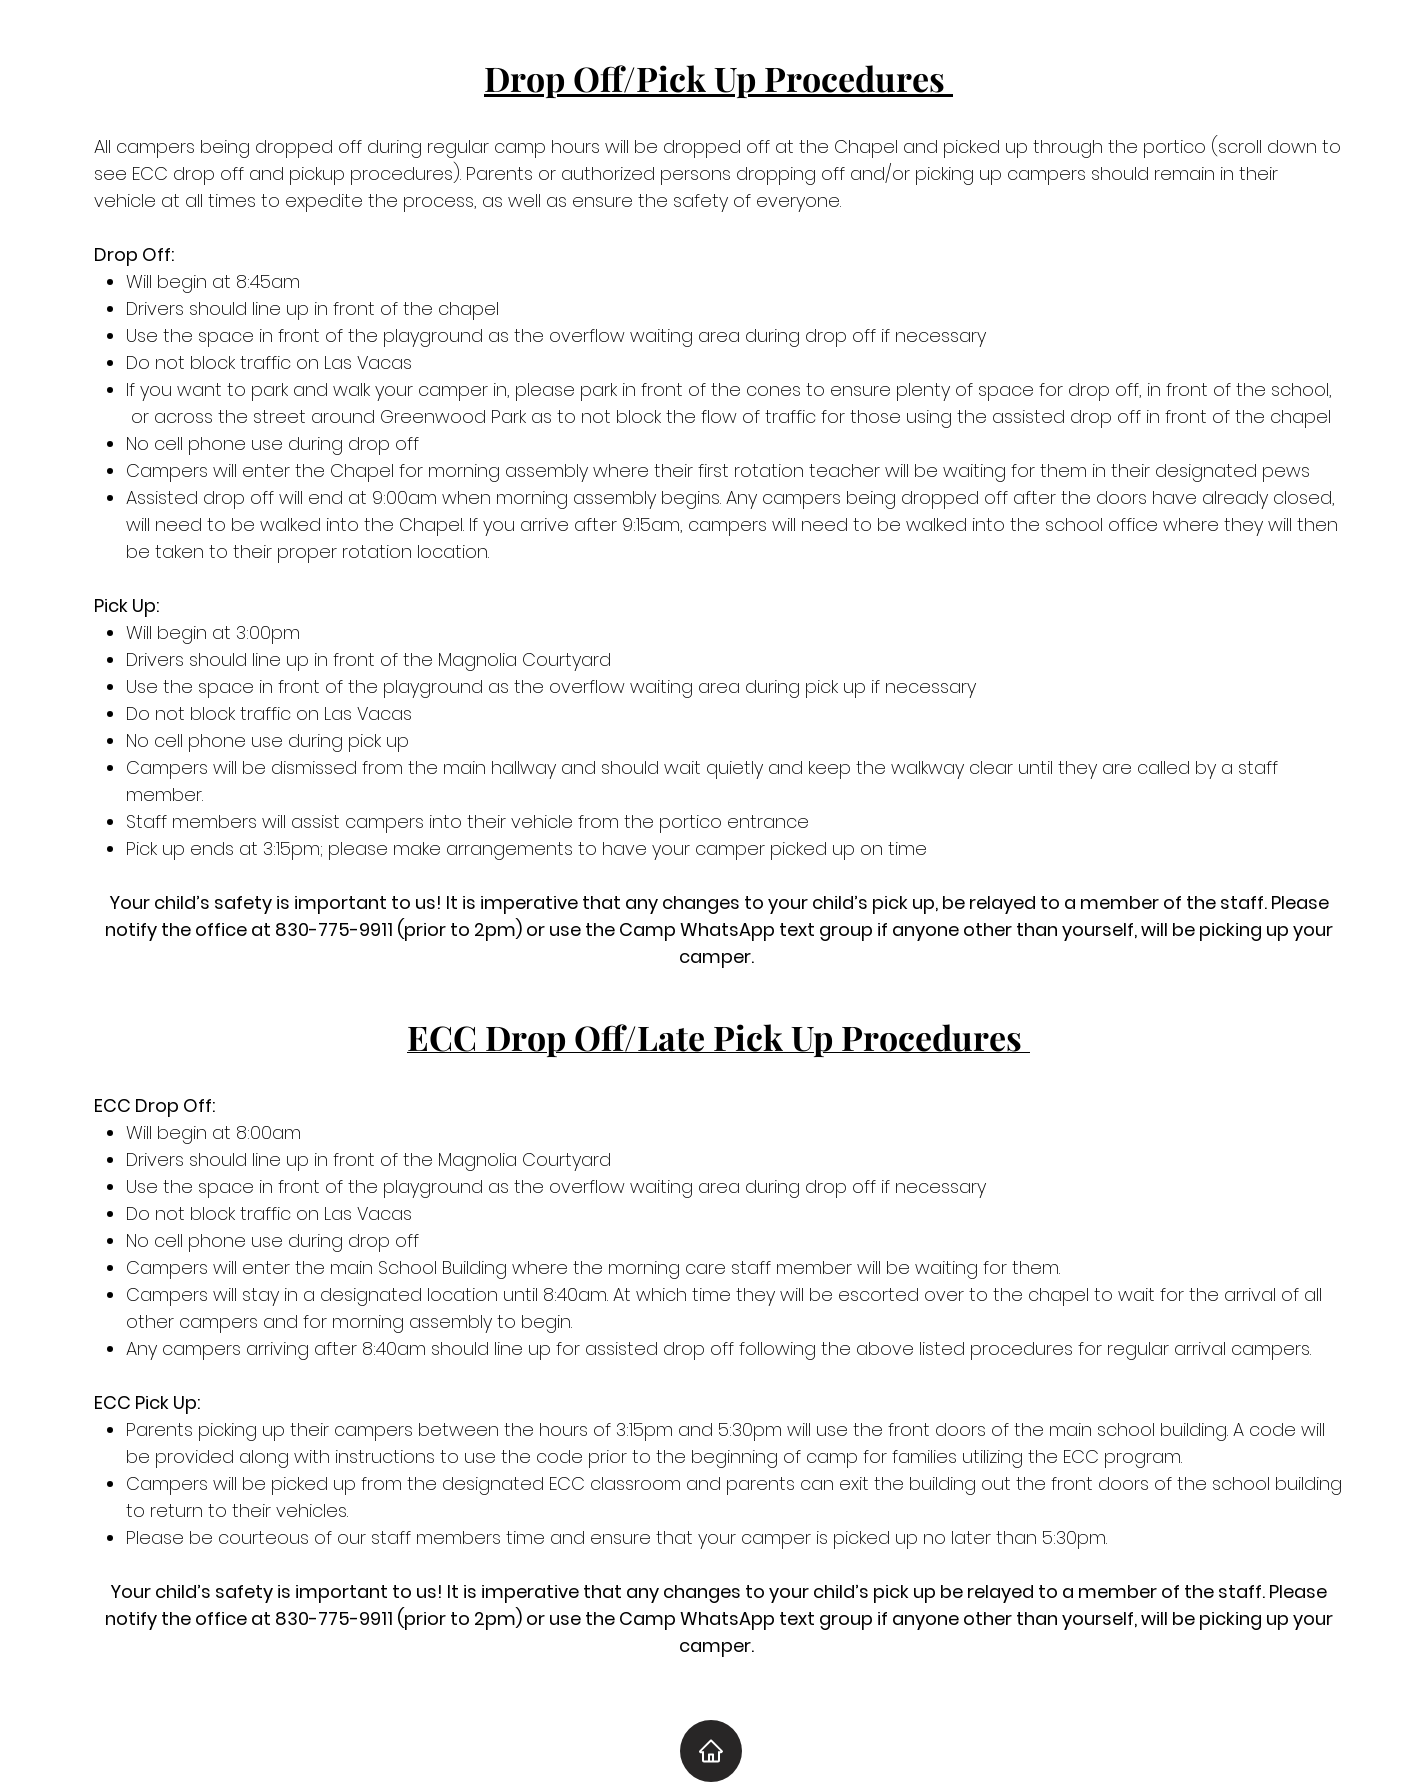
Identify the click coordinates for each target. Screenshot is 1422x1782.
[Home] (711, 1751)
